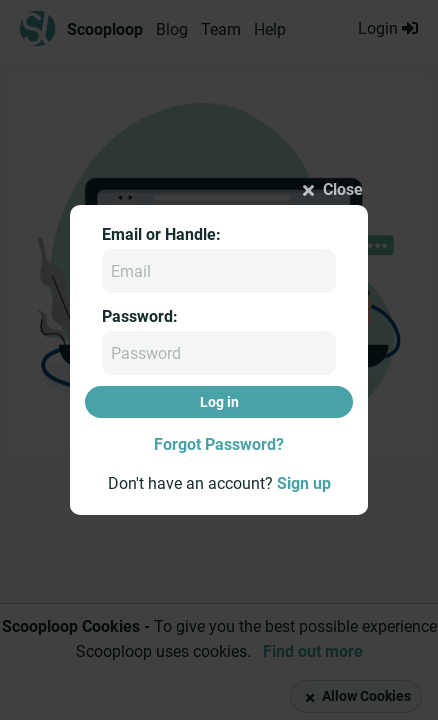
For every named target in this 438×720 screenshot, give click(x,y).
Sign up (304, 483)
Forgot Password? (219, 444)
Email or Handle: (161, 234)
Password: (140, 316)
